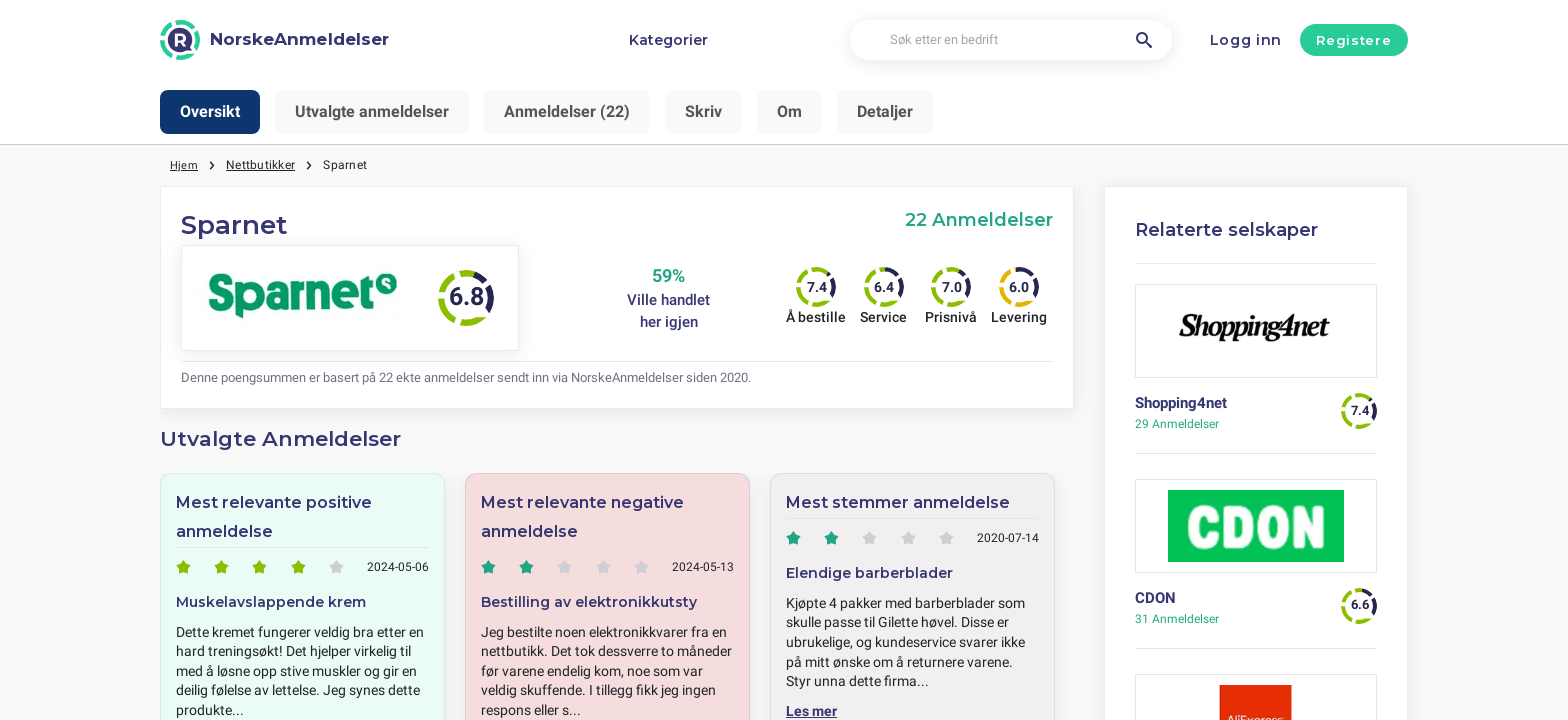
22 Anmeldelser (979, 219)
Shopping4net (1181, 403)
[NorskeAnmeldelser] (274, 40)
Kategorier (668, 40)
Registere (1353, 40)
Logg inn (1246, 40)
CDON (1155, 598)
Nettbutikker (262, 165)
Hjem (185, 165)
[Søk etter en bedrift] (1011, 40)
